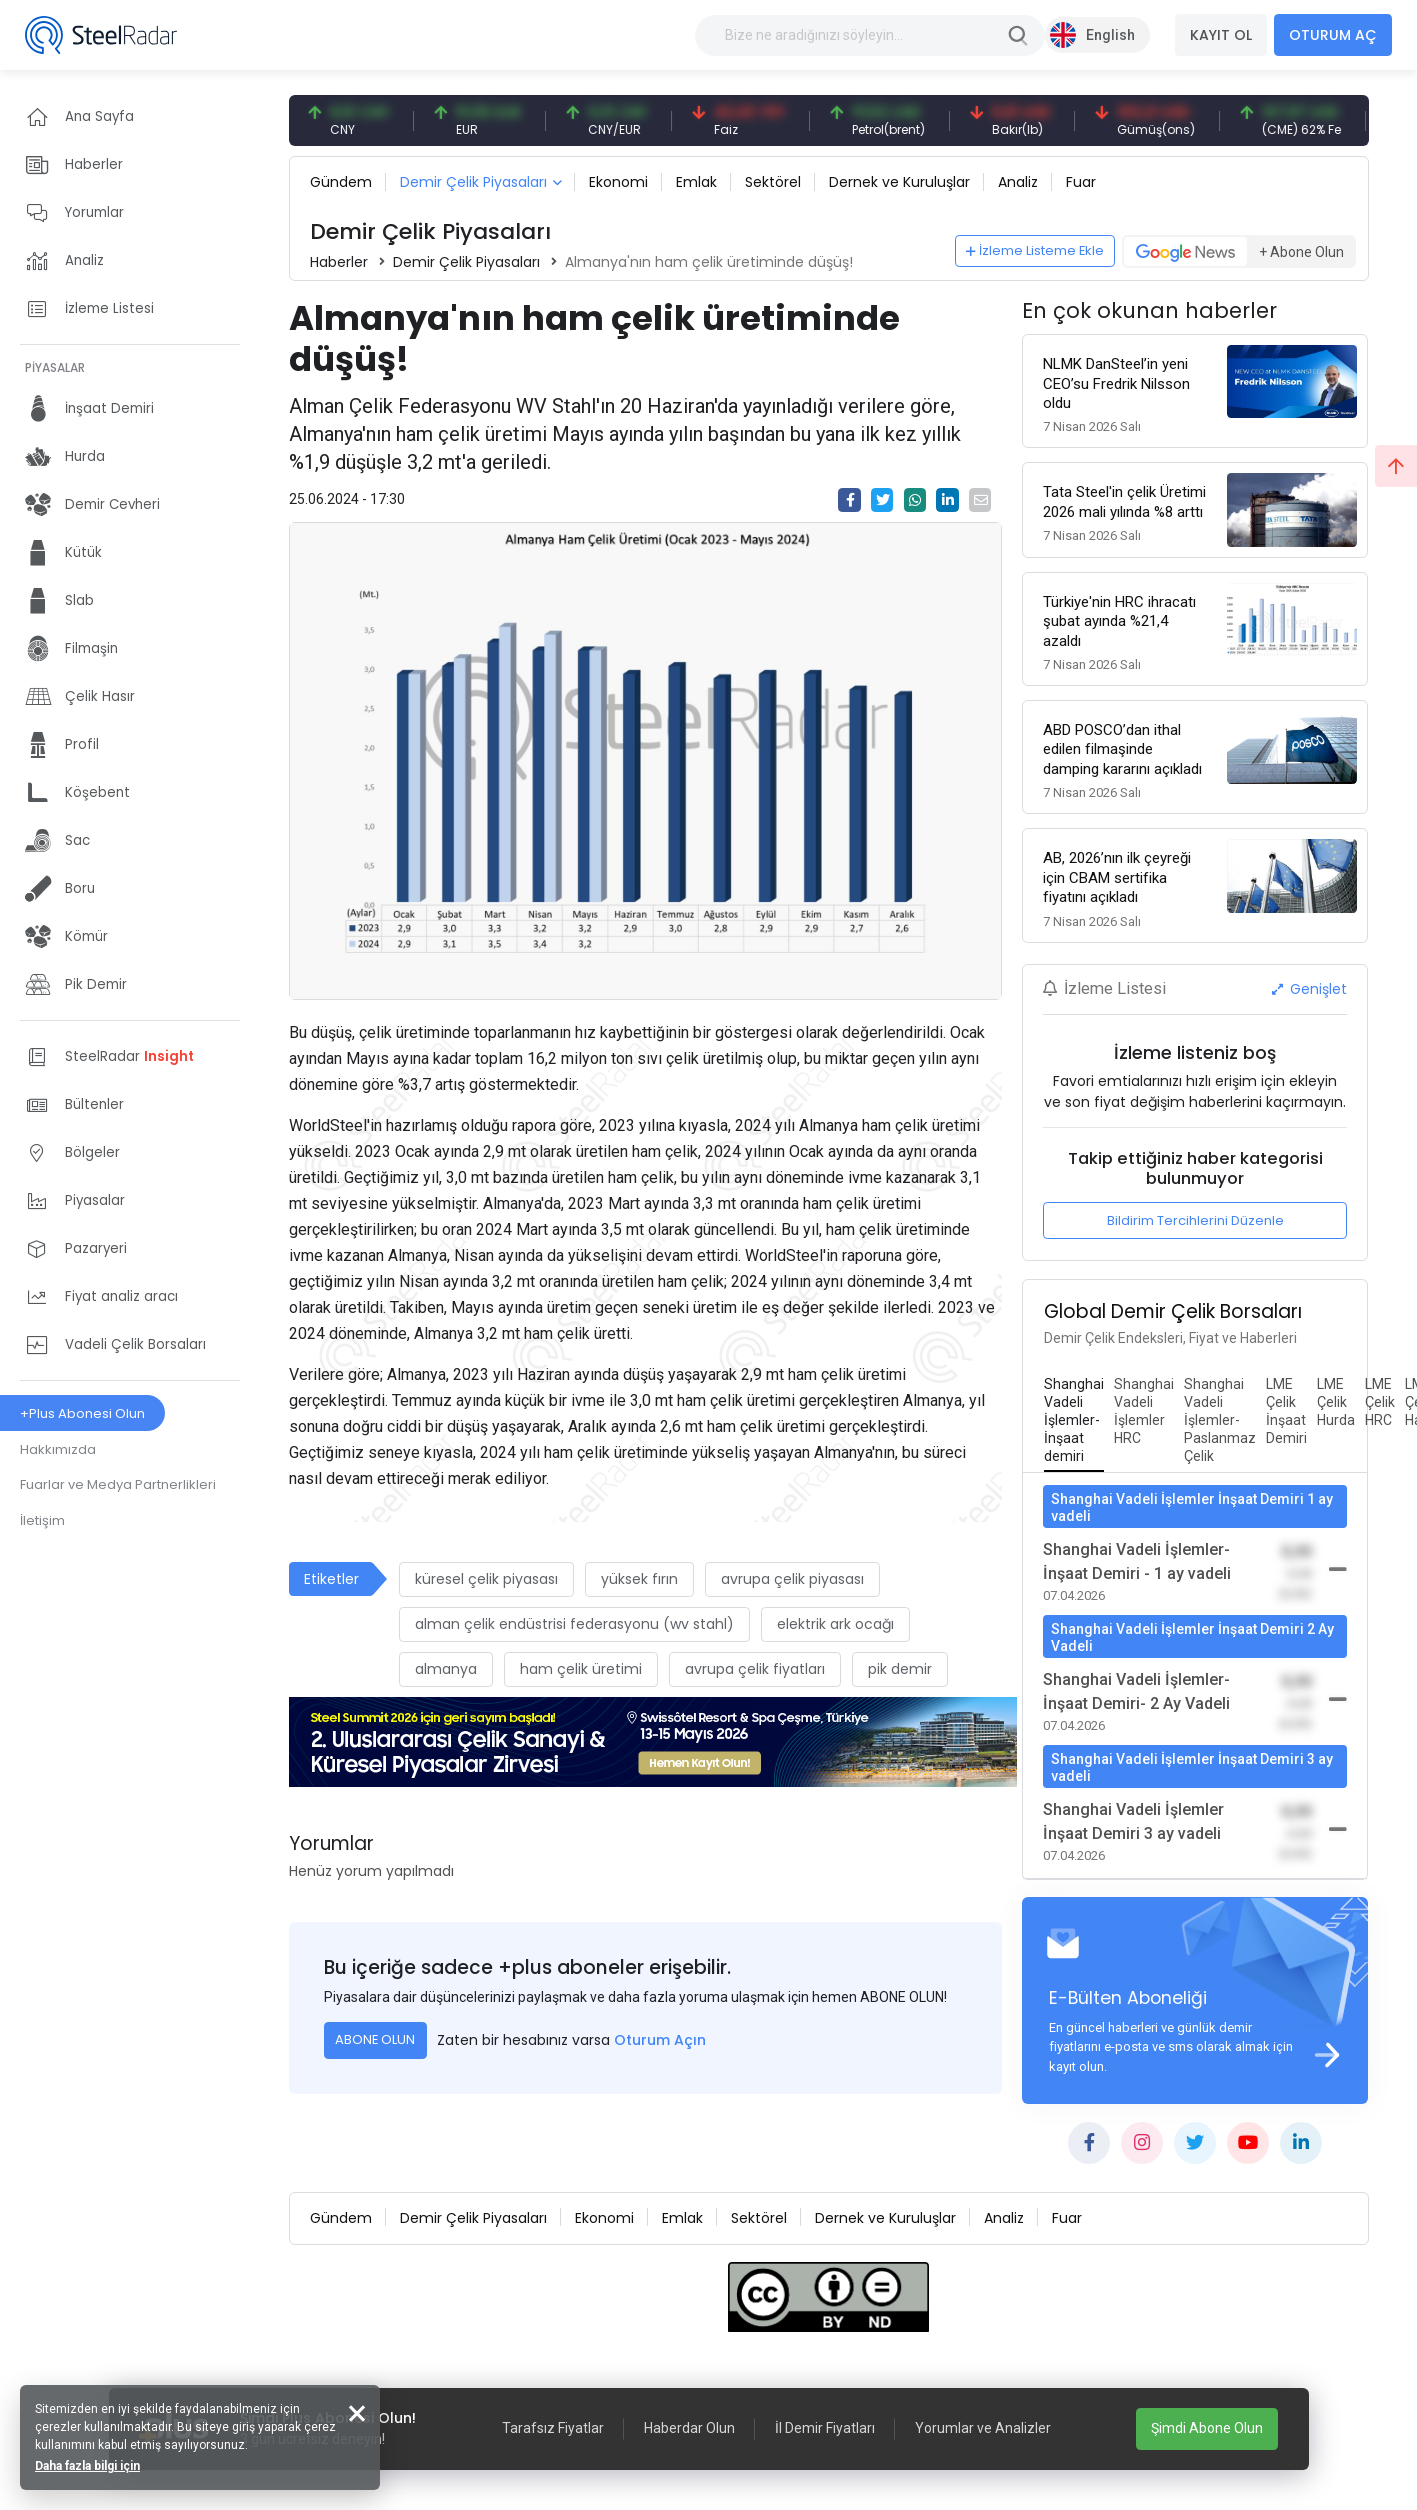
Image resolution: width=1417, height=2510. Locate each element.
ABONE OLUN (375, 2039)
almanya (446, 1669)
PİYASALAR (55, 367)
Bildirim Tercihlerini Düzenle (1195, 1220)
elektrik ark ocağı (835, 1624)
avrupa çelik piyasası (792, 1579)
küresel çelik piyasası (486, 1579)
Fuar (1081, 182)
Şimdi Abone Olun (1207, 2428)
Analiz (1018, 182)
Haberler (339, 262)
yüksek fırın (639, 1579)
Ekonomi (618, 182)
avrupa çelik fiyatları (755, 1669)
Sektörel (773, 182)
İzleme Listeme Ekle (1035, 250)
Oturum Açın (660, 2040)
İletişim (42, 1520)
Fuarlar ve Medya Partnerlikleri (118, 1484)
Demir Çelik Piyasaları (473, 182)
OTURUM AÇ (1333, 35)
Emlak (696, 182)
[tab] (1074, 1421)
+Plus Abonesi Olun (82, 1413)
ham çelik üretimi (581, 1669)
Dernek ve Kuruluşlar (899, 182)
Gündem (341, 182)
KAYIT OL (1221, 35)
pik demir (900, 1669)
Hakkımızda (58, 1449)
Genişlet (1310, 989)
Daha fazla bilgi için (87, 2466)
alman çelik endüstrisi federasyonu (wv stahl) (574, 1624)
